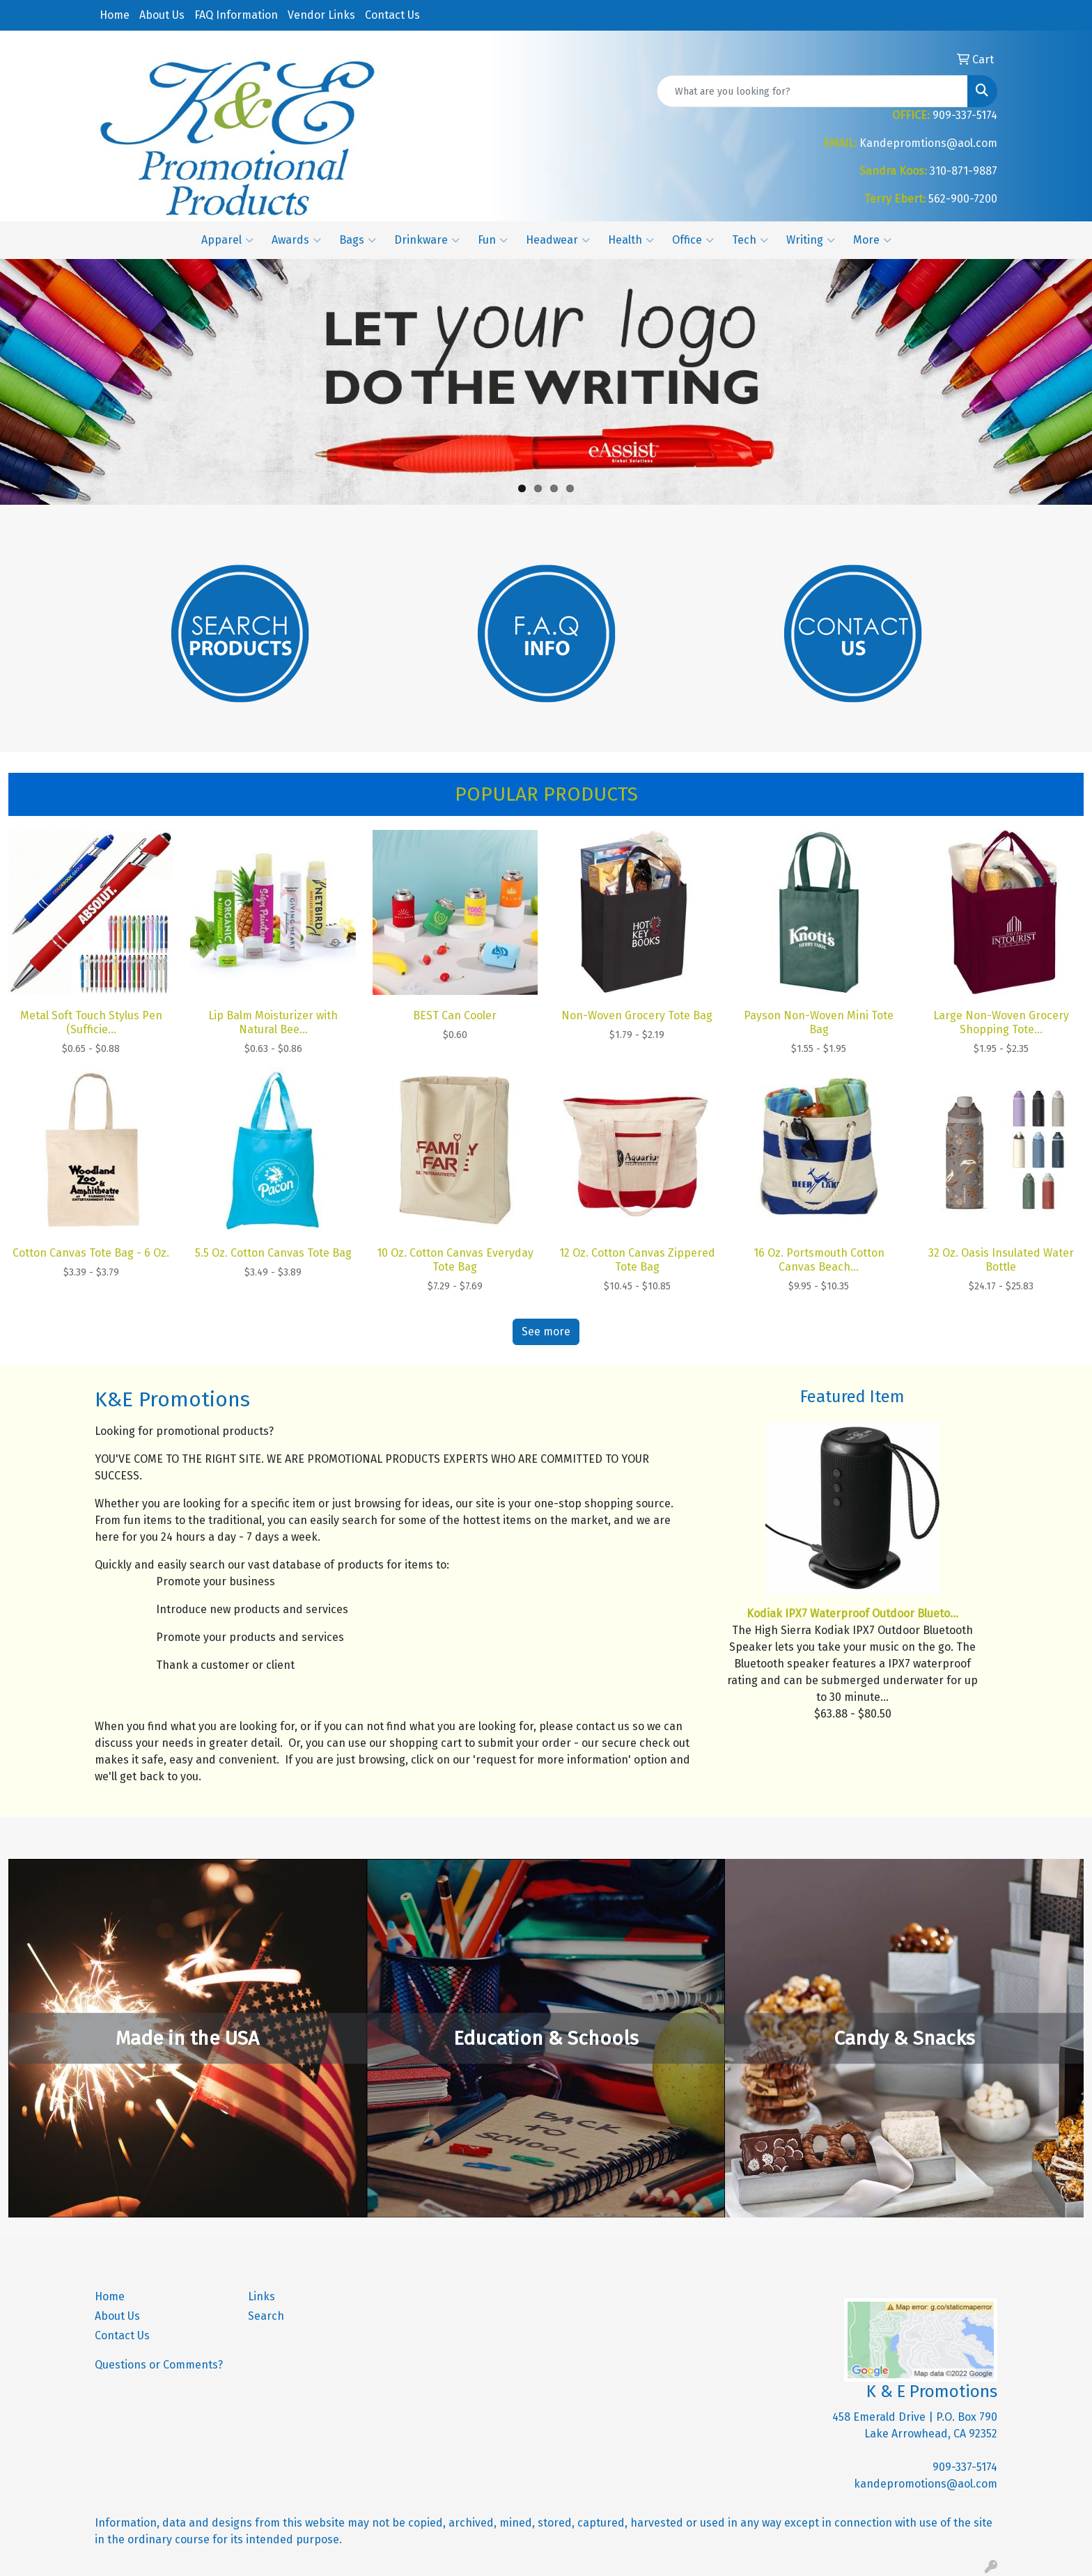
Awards (296, 240)
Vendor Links (321, 15)
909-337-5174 (965, 2467)
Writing (810, 240)
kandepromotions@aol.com (925, 2483)
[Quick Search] (812, 91)
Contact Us (392, 15)
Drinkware (427, 240)
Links (261, 2296)
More (872, 240)
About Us (162, 15)
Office (693, 240)
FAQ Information (236, 15)
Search (266, 2316)
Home (115, 15)
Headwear (558, 240)
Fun (493, 240)
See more (546, 1331)
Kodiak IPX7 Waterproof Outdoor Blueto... (852, 1613)
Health (631, 240)
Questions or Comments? (159, 2364)
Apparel (227, 240)
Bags (357, 240)
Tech (750, 240)
